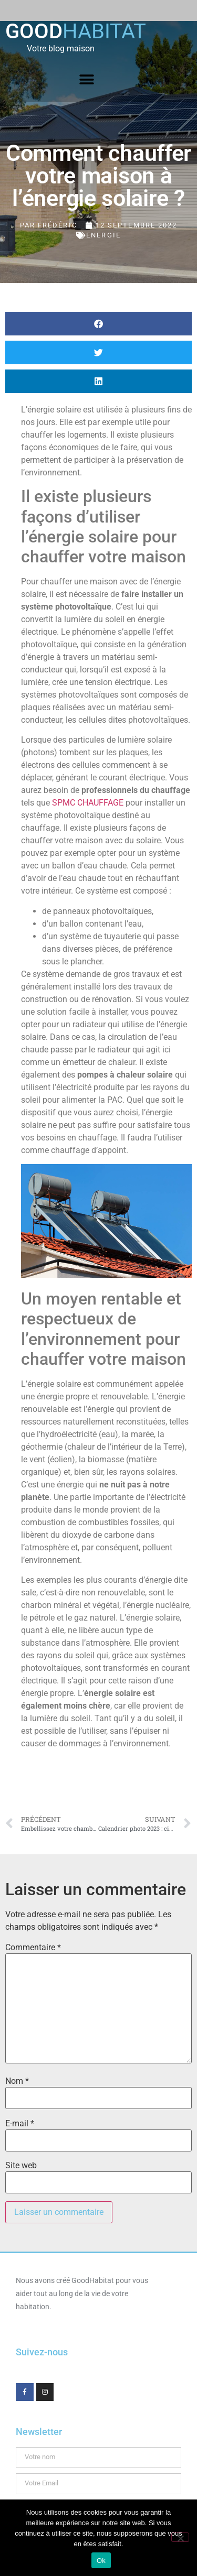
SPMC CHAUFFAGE (87, 803)
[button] (87, 80)
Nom (17, 2081)
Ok (101, 2560)
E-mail (19, 2124)
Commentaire (33, 1947)
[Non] (180, 2537)
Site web (21, 2165)
